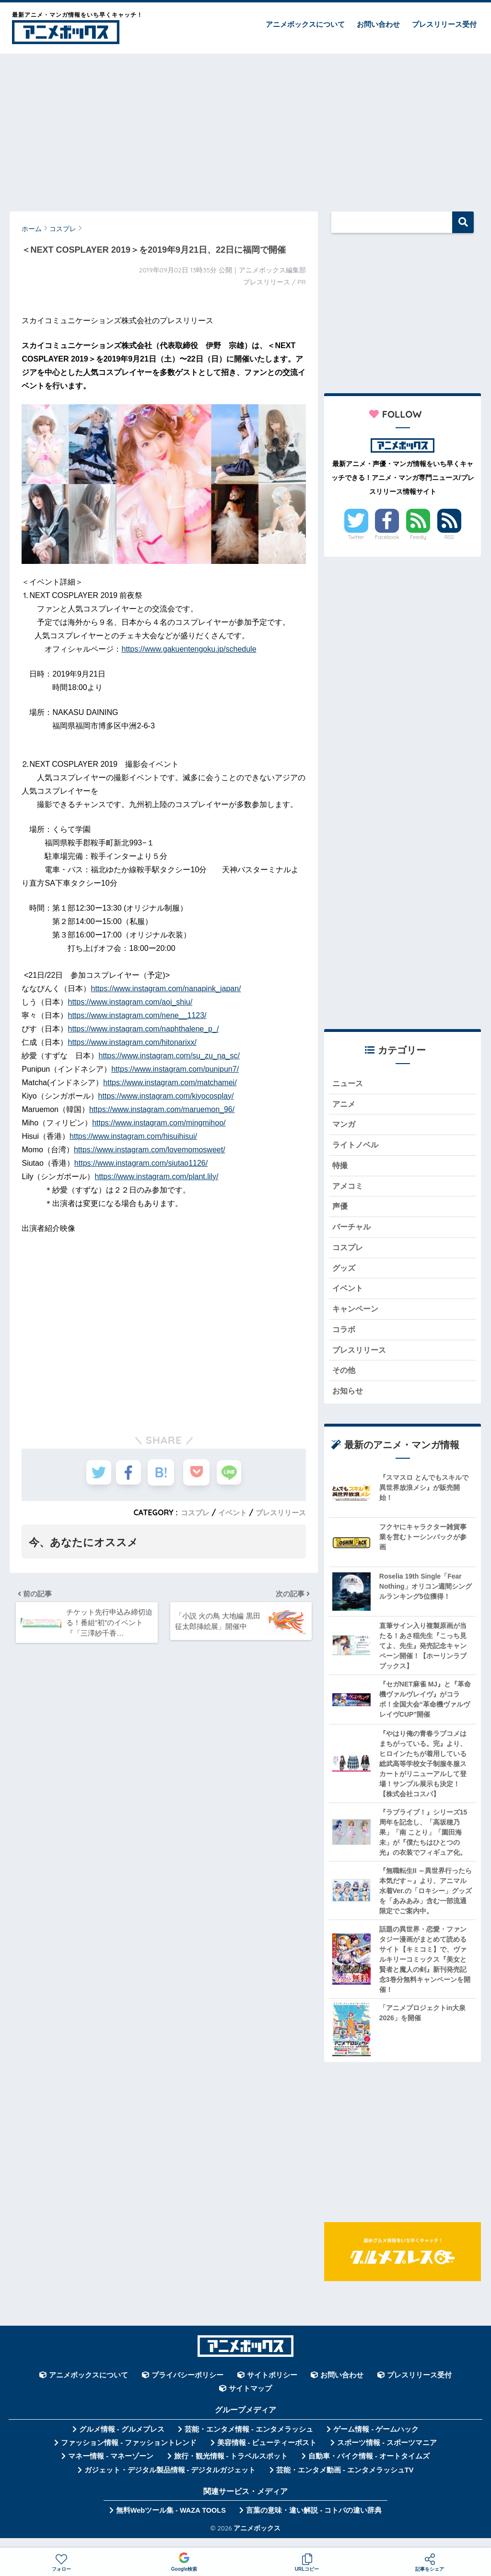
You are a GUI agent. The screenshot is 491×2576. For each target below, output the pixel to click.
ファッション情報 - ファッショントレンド (129, 2455)
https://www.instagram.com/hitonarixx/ (132, 1042)
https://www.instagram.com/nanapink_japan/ (166, 988)
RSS (449, 537)
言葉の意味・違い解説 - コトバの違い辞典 (314, 2523)
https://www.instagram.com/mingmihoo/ (158, 1123)
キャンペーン (356, 1318)
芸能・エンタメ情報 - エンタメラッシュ (249, 2441)
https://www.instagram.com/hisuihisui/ (133, 1136)
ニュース (348, 1084)
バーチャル (352, 1232)
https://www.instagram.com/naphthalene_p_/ (143, 1029)
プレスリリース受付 (444, 24)
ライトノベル (356, 1147)
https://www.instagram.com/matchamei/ (169, 1082)
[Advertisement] (245, 128)
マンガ (344, 1126)
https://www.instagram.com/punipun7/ (175, 1069)
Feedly (418, 537)
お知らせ (348, 1402)
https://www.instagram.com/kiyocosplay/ (166, 1096)
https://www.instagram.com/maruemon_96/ (161, 1109)
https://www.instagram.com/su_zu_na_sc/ (168, 1056)
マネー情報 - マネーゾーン (110, 2468)
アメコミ (348, 1190)
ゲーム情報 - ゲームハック (376, 2441)
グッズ (344, 1275)
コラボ (344, 1339)
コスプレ (189, 1512)
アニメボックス (257, 2540)
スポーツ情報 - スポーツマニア (387, 2455)
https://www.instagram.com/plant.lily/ (157, 1176)
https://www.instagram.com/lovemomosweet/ (149, 1150)
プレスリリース (279, 1512)
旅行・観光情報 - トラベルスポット (231, 2468)
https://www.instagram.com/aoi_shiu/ (130, 1002)
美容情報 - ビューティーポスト (267, 2455)
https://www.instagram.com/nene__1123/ (137, 1015)
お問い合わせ (378, 24)
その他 (344, 1381)
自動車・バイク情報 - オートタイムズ (369, 2468)
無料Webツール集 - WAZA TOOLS (171, 2523)
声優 (340, 1211)
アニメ (344, 1105)
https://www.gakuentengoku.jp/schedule (188, 649)
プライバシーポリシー (187, 2387)
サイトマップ (250, 2401)
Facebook (387, 537)
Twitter (356, 537)
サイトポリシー (272, 2387)
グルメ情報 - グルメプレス (121, 2441)
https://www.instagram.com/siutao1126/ (141, 1163)
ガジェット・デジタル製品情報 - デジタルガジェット (170, 2482)
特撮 (340, 1168)
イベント (228, 1512)
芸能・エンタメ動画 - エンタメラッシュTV (344, 2482)
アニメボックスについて (305, 24)
